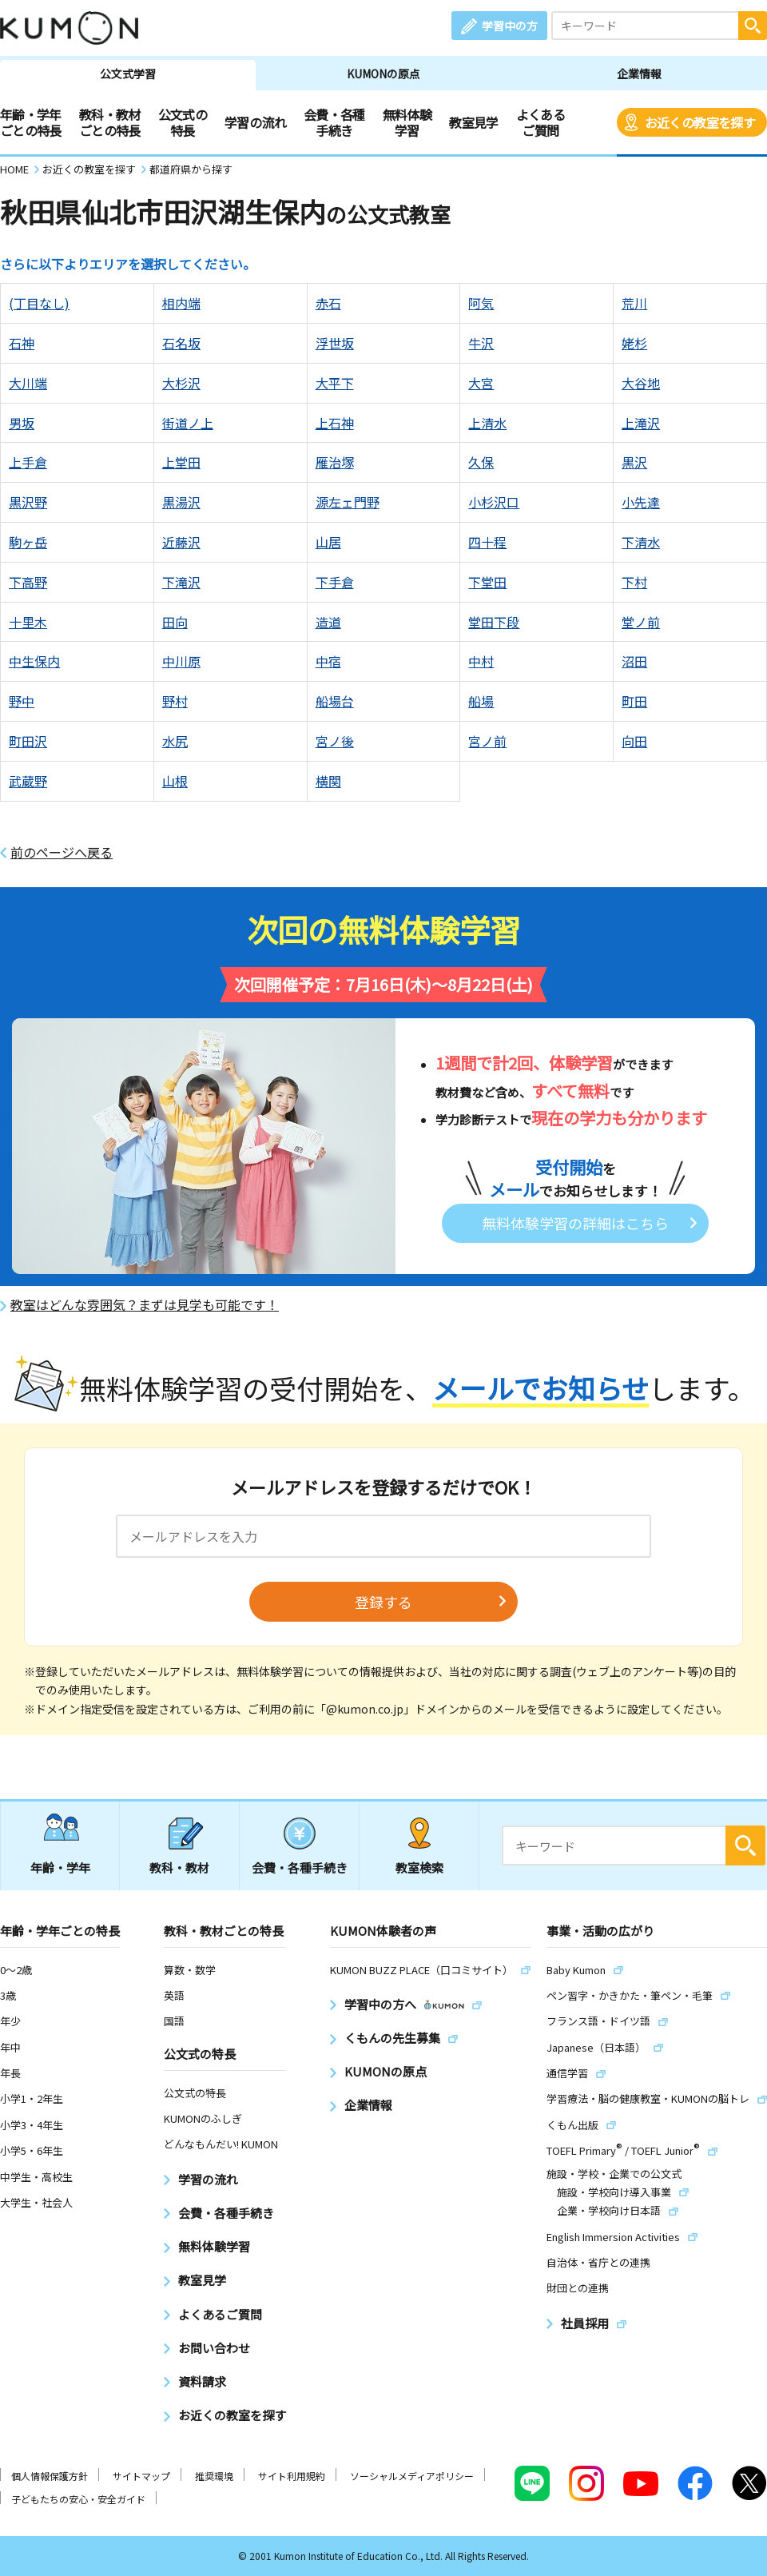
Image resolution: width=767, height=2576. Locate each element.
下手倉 (335, 581)
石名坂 (181, 342)
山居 (328, 541)
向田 (634, 741)
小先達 (641, 502)
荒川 (634, 303)
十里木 (28, 621)
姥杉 (634, 342)
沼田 (634, 661)
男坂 (21, 422)
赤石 (328, 303)
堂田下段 (493, 621)
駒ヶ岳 (28, 541)
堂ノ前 (641, 621)
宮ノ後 (335, 741)
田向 (175, 621)
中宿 (328, 661)
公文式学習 (128, 74)
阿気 (481, 303)
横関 (328, 780)
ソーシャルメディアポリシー (412, 2475)
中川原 (181, 661)
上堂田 (181, 462)
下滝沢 (181, 581)
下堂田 (487, 581)
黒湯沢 (181, 502)
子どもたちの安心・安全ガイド (78, 2499)
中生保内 (34, 661)
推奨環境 (214, 2475)
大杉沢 (181, 382)
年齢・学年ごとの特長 (31, 122)
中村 (481, 661)
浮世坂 (335, 342)
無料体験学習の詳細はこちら (575, 1222)
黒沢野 (28, 502)
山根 (175, 780)
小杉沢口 (493, 502)
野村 (175, 701)
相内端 (181, 303)
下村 (634, 581)
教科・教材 (179, 1867)
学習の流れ (255, 122)
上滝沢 (641, 422)
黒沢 (634, 462)
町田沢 (28, 741)
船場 (481, 701)
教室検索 (419, 1867)
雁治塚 (335, 462)
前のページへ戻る (61, 852)
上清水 (487, 422)
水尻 (175, 741)
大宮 (481, 382)
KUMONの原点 (383, 74)
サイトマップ (141, 2475)
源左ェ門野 (348, 502)
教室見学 (473, 122)
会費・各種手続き (334, 122)
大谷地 (641, 382)
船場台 (335, 701)
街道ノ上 (187, 422)
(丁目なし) (39, 303)
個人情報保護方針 (49, 2475)
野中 (21, 701)
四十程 (487, 541)
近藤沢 (181, 541)
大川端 (28, 382)
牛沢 (481, 342)
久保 (481, 462)
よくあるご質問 (540, 122)
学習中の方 (510, 26)
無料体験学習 (407, 122)
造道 (328, 621)
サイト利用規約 (291, 2475)
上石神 (335, 422)
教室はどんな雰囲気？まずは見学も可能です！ (144, 1304)
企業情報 (639, 74)
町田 (634, 701)
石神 (21, 342)
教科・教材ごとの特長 (110, 122)
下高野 (28, 581)
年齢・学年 (60, 1867)
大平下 (335, 382)
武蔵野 (28, 780)
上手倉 (28, 462)
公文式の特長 (182, 122)
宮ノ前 (487, 741)
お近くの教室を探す (700, 122)
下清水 (641, 541)
